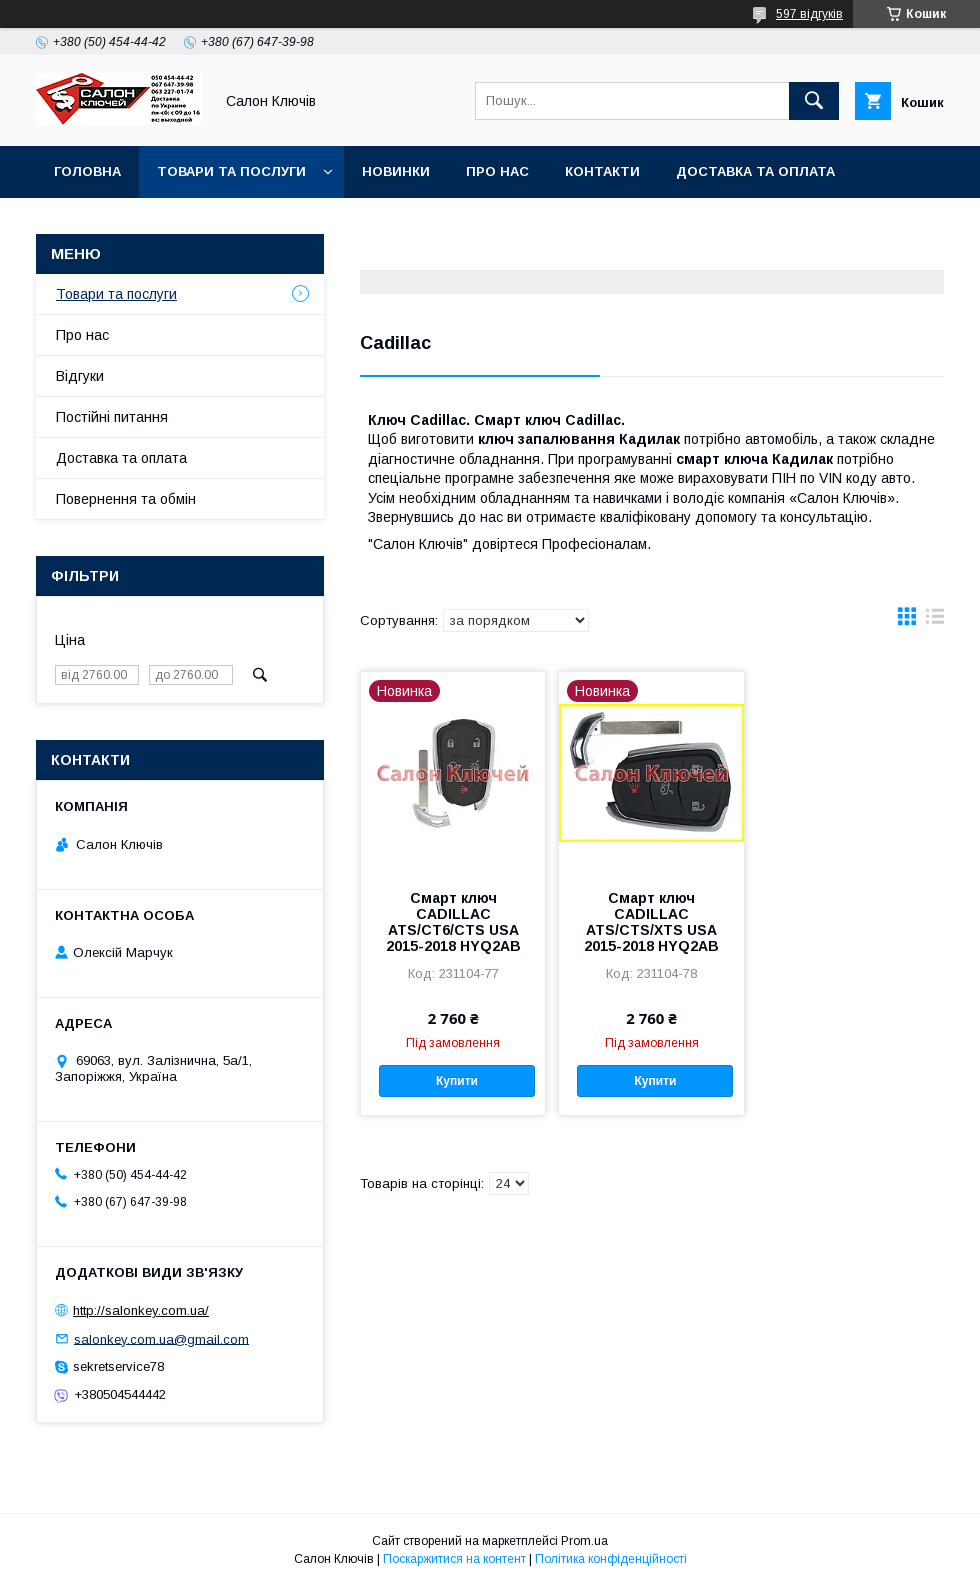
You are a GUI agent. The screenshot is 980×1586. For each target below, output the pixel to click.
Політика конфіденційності (611, 1559)
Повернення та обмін (138, 223)
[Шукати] (814, 101)
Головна (87, 171)
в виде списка (935, 621)
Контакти (602, 171)
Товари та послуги (231, 171)
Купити (457, 1081)
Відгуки (80, 376)
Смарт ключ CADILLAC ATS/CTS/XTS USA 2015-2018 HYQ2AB (651, 922)
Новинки (396, 171)
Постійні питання (112, 417)
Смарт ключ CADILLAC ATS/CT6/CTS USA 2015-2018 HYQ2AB (453, 922)
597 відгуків (809, 14)
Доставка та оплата (755, 171)
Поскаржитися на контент (454, 1559)
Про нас (497, 171)
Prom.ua (584, 1541)
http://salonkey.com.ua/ (141, 1310)
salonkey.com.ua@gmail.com (161, 1338)
